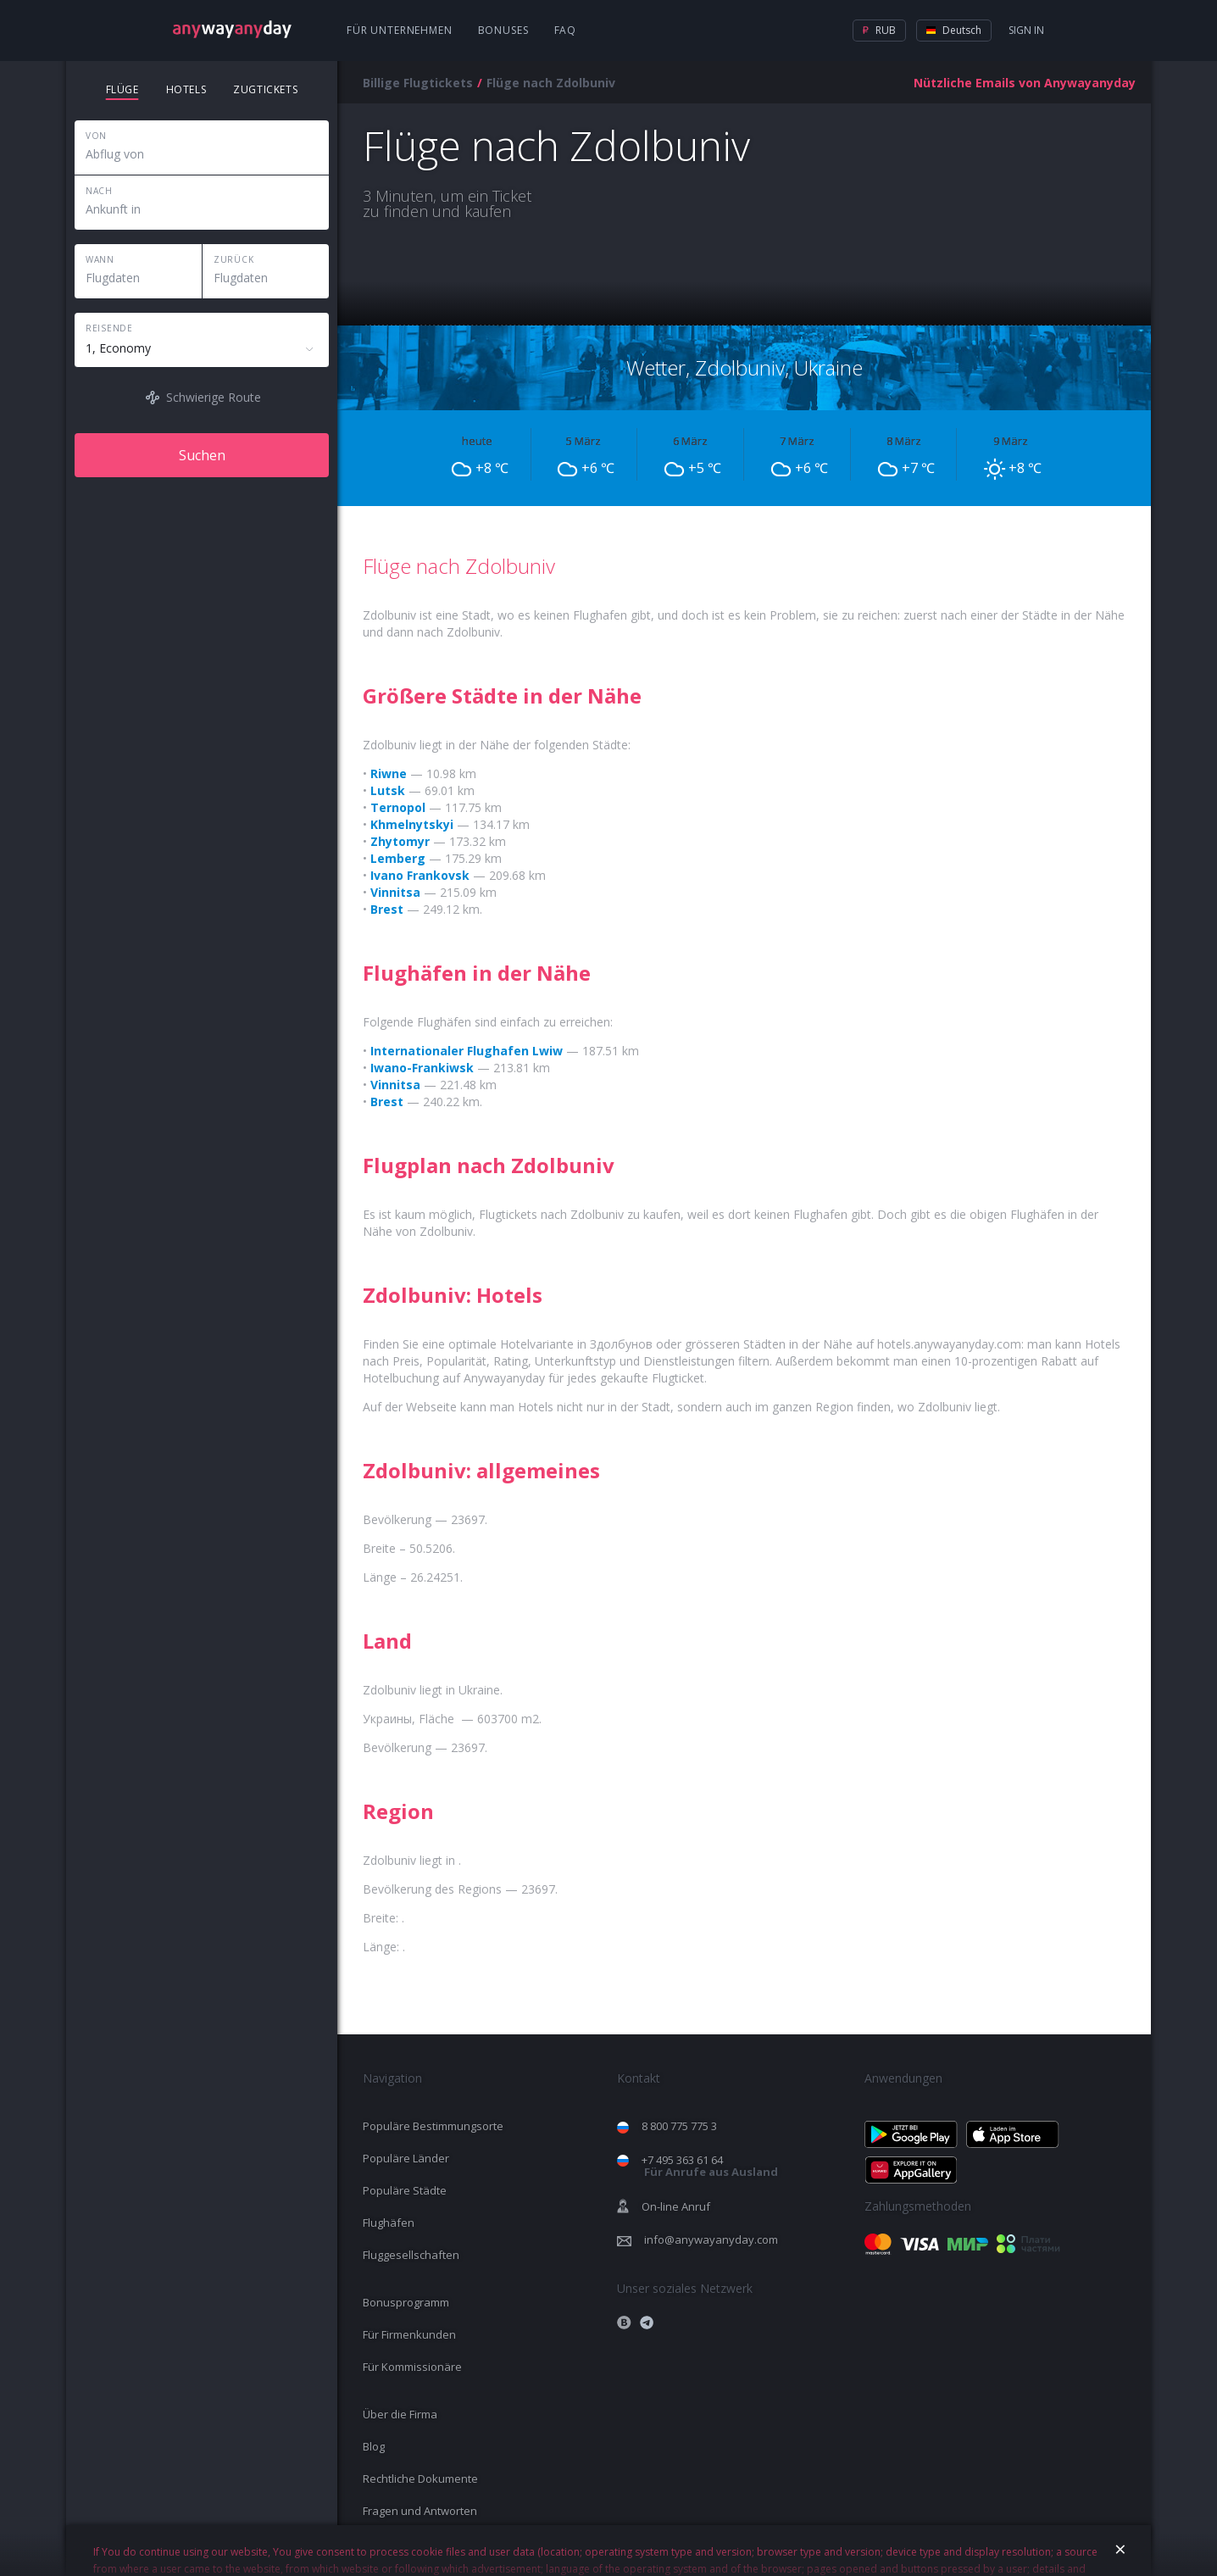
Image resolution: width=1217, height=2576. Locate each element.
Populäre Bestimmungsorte (433, 2126)
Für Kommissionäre (412, 2366)
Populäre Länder (406, 2158)
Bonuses (503, 30)
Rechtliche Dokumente (420, 2478)
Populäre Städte (405, 2190)
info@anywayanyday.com (711, 2239)
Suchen (202, 455)
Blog (374, 2446)
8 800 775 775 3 (679, 2126)
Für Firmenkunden (409, 2334)
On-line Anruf (676, 2206)
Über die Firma (400, 2414)
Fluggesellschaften (411, 2254)
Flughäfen (388, 2222)
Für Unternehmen (400, 30)
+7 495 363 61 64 (710, 2166)
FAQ (565, 30)
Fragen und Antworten (420, 2510)
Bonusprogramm (406, 2302)
